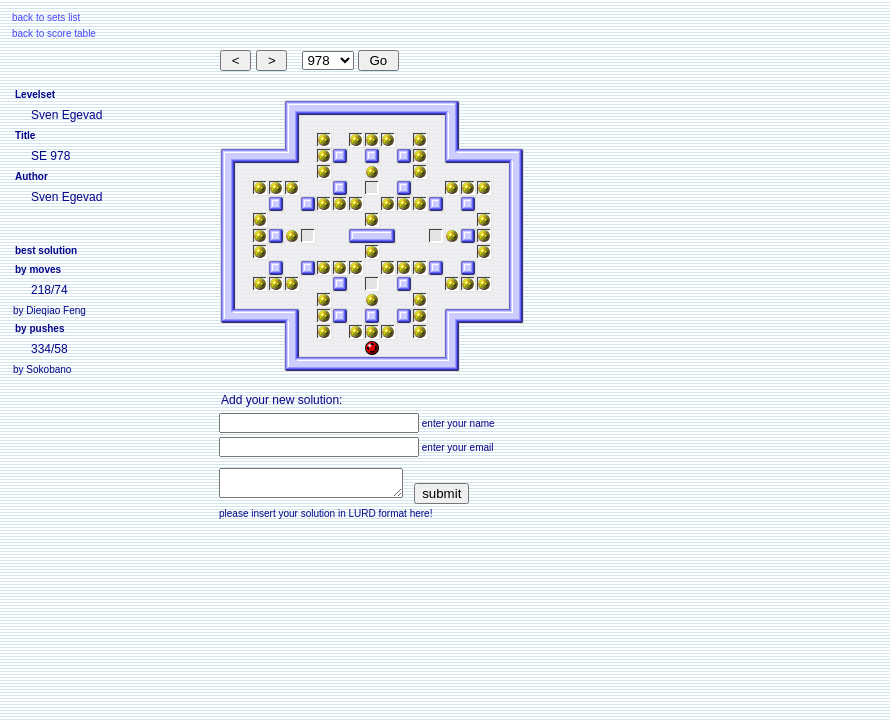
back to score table (54, 33)
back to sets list (46, 17)
